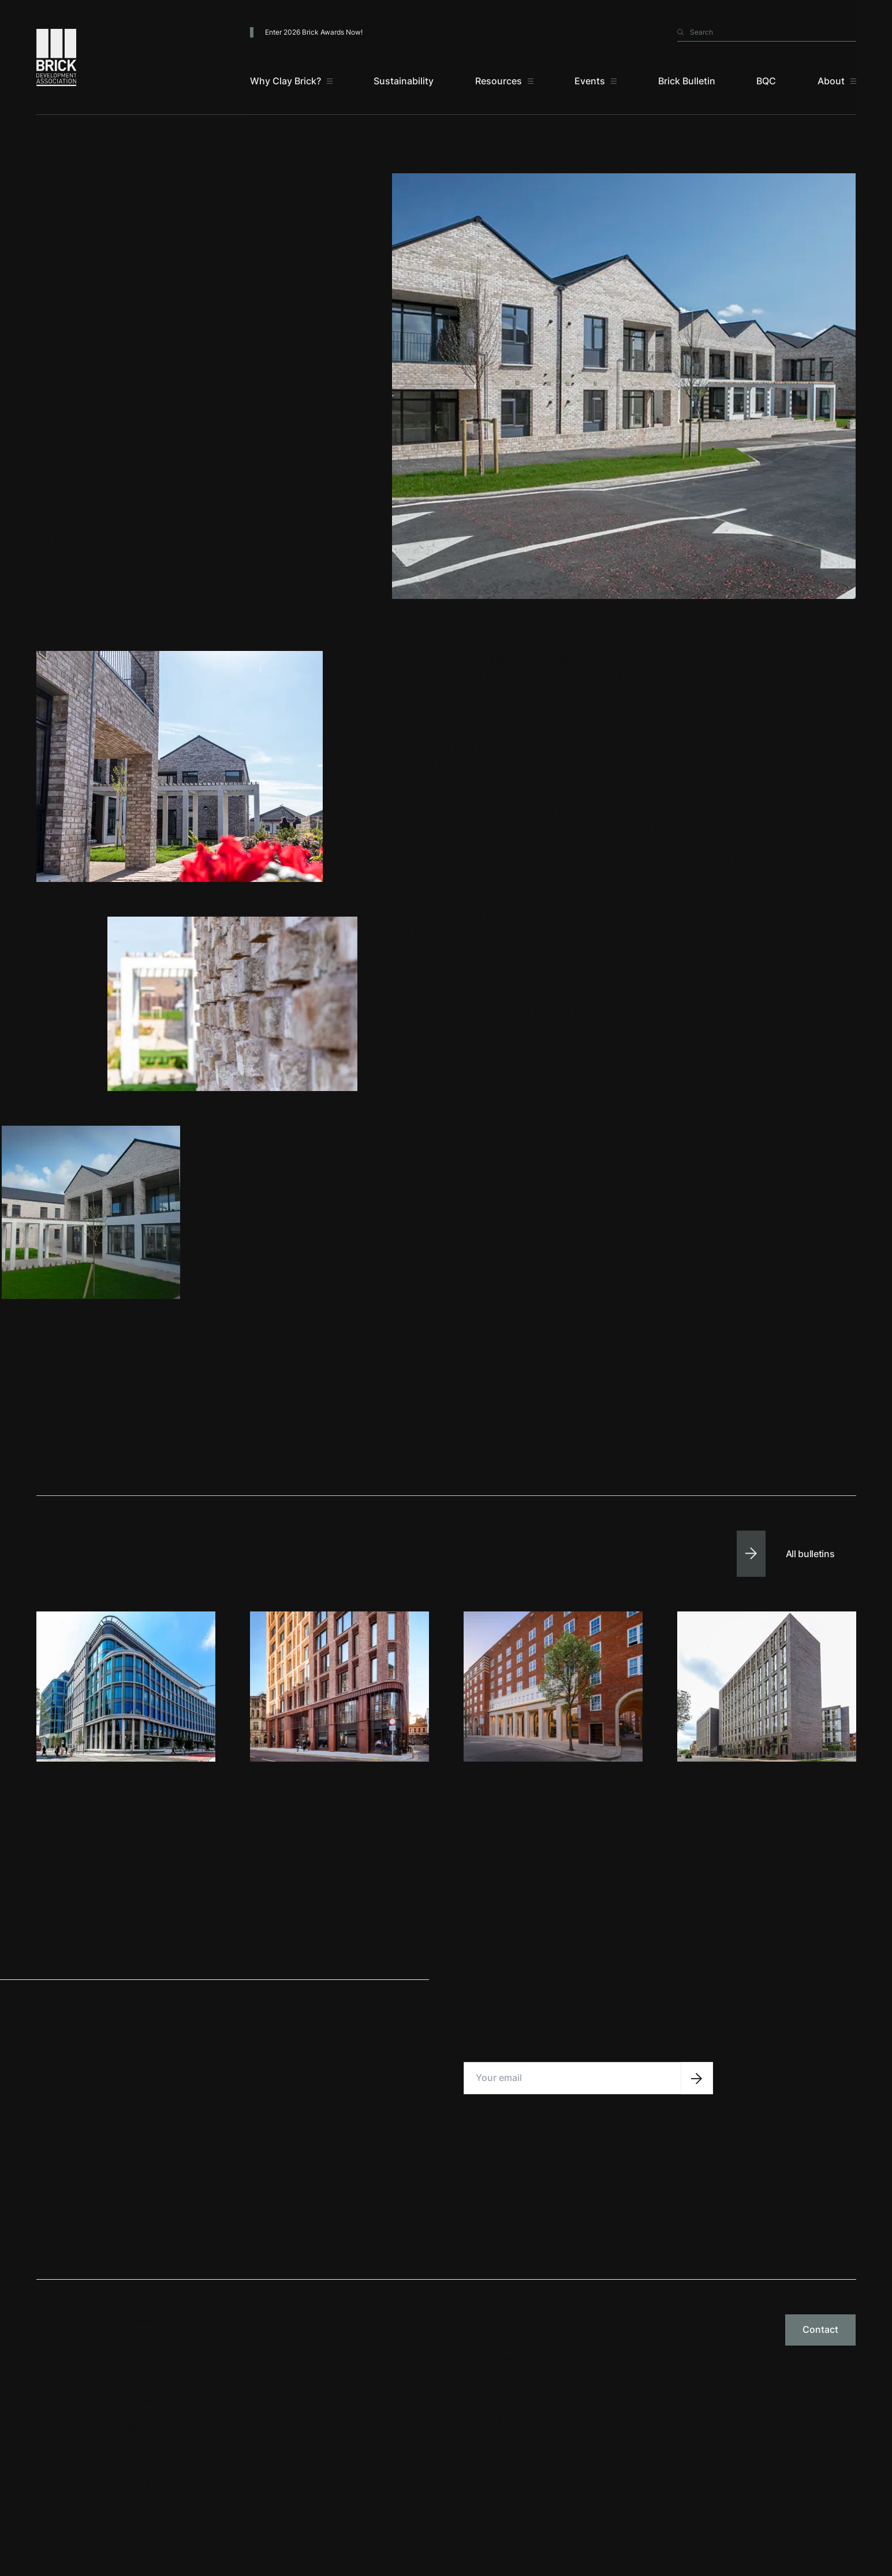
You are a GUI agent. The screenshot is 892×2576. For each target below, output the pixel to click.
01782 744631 (134, 2402)
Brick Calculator (480, 2369)
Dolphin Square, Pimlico (527, 1831)
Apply (462, 2443)
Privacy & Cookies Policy (150, 2514)
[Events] (595, 81)
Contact (820, 2329)
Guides (464, 2336)
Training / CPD (478, 2347)
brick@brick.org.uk (143, 2427)
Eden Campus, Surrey (123, 1819)
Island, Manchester (326, 1819)
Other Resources (482, 2358)
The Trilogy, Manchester (725, 1831)
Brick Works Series (581, 2347)
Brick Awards (570, 2336)
